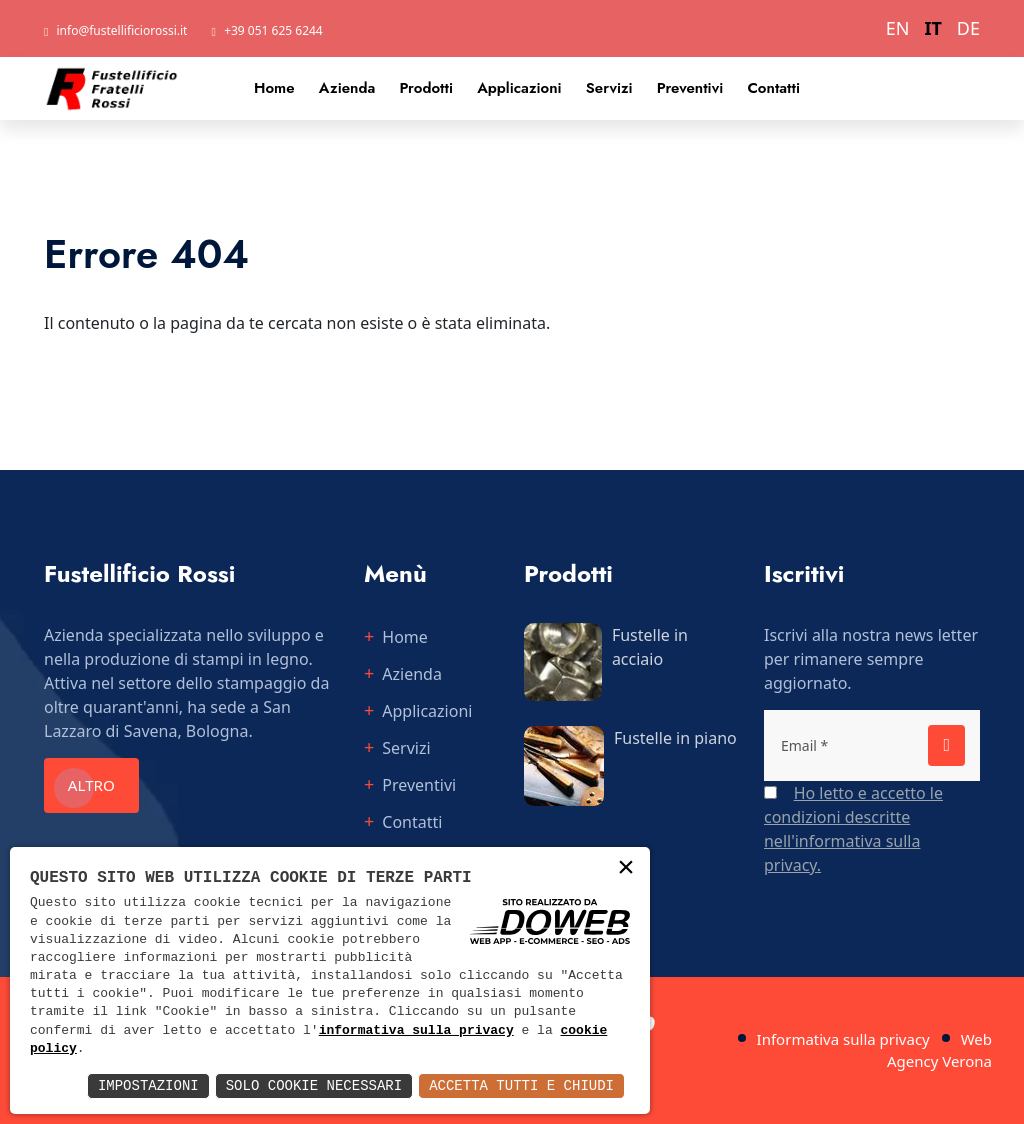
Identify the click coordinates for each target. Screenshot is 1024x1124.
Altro (99, 786)
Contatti (773, 88)
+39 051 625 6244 (273, 30)
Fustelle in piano (675, 738)
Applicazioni (519, 88)
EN (898, 28)
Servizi (609, 88)
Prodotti (426, 88)
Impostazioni (148, 1085)
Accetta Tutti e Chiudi (521, 1085)
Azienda (347, 88)
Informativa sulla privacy (843, 1039)
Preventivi (690, 88)
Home (274, 88)
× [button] (626, 869)
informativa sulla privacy (416, 1031)
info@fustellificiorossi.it (122, 30)
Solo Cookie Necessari (314, 1085)
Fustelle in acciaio (650, 647)
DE (968, 28)
